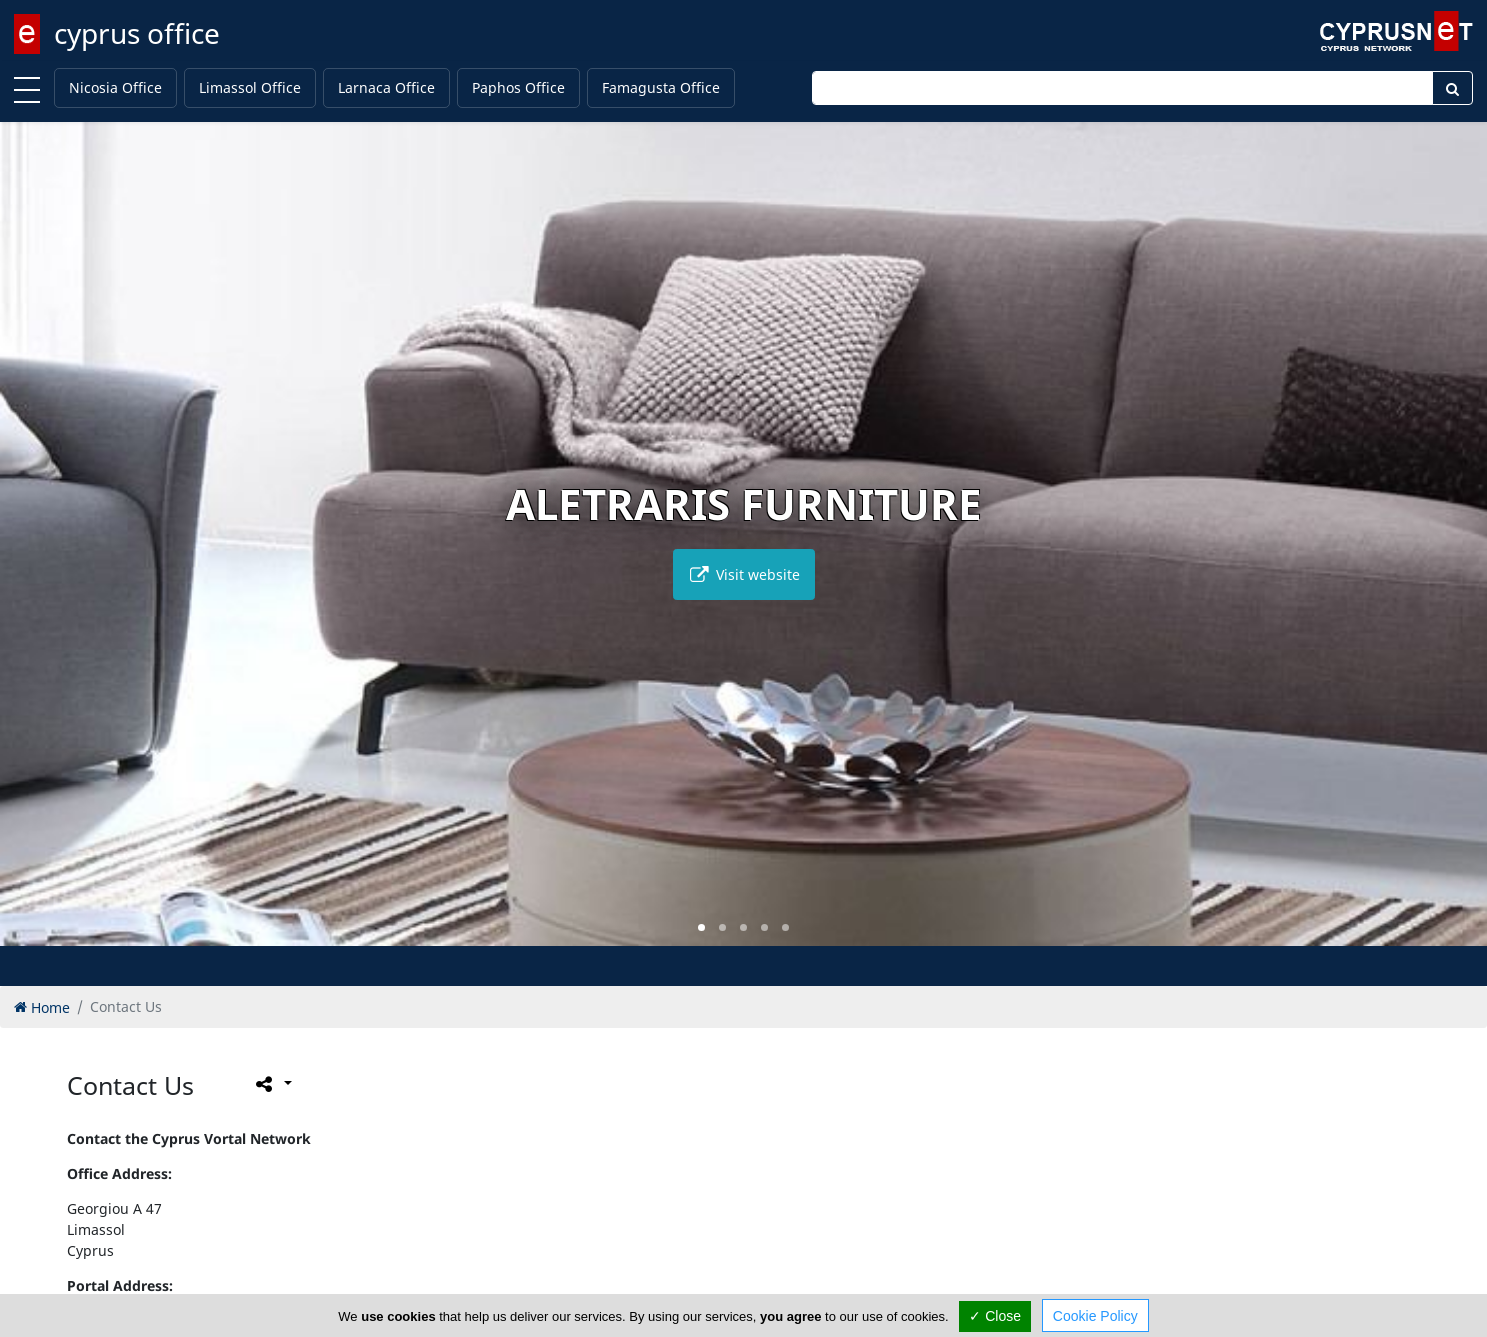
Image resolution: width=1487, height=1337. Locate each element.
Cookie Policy (1095, 1316)
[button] (701, 927)
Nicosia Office (115, 87)
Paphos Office (518, 87)
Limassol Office (250, 87)
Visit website (744, 574)
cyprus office (137, 33)
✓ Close (995, 1316)
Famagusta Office (661, 87)
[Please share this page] (272, 1083)
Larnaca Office (386, 87)
